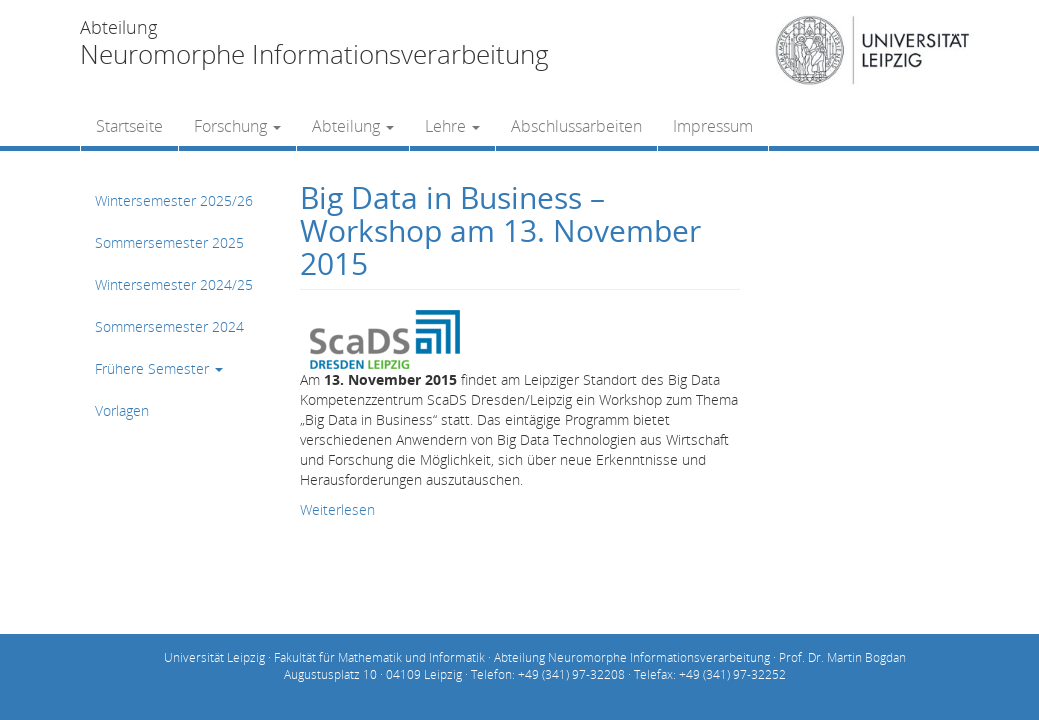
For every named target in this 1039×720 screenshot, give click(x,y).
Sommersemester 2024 (169, 326)
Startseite (129, 126)
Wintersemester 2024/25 (174, 284)
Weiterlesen (337, 509)
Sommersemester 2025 (169, 242)
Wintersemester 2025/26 (174, 200)
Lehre (452, 126)
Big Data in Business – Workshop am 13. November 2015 (500, 230)
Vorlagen (122, 410)
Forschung (237, 126)
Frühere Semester (159, 368)
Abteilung (353, 126)
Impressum (713, 126)
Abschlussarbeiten (576, 126)
